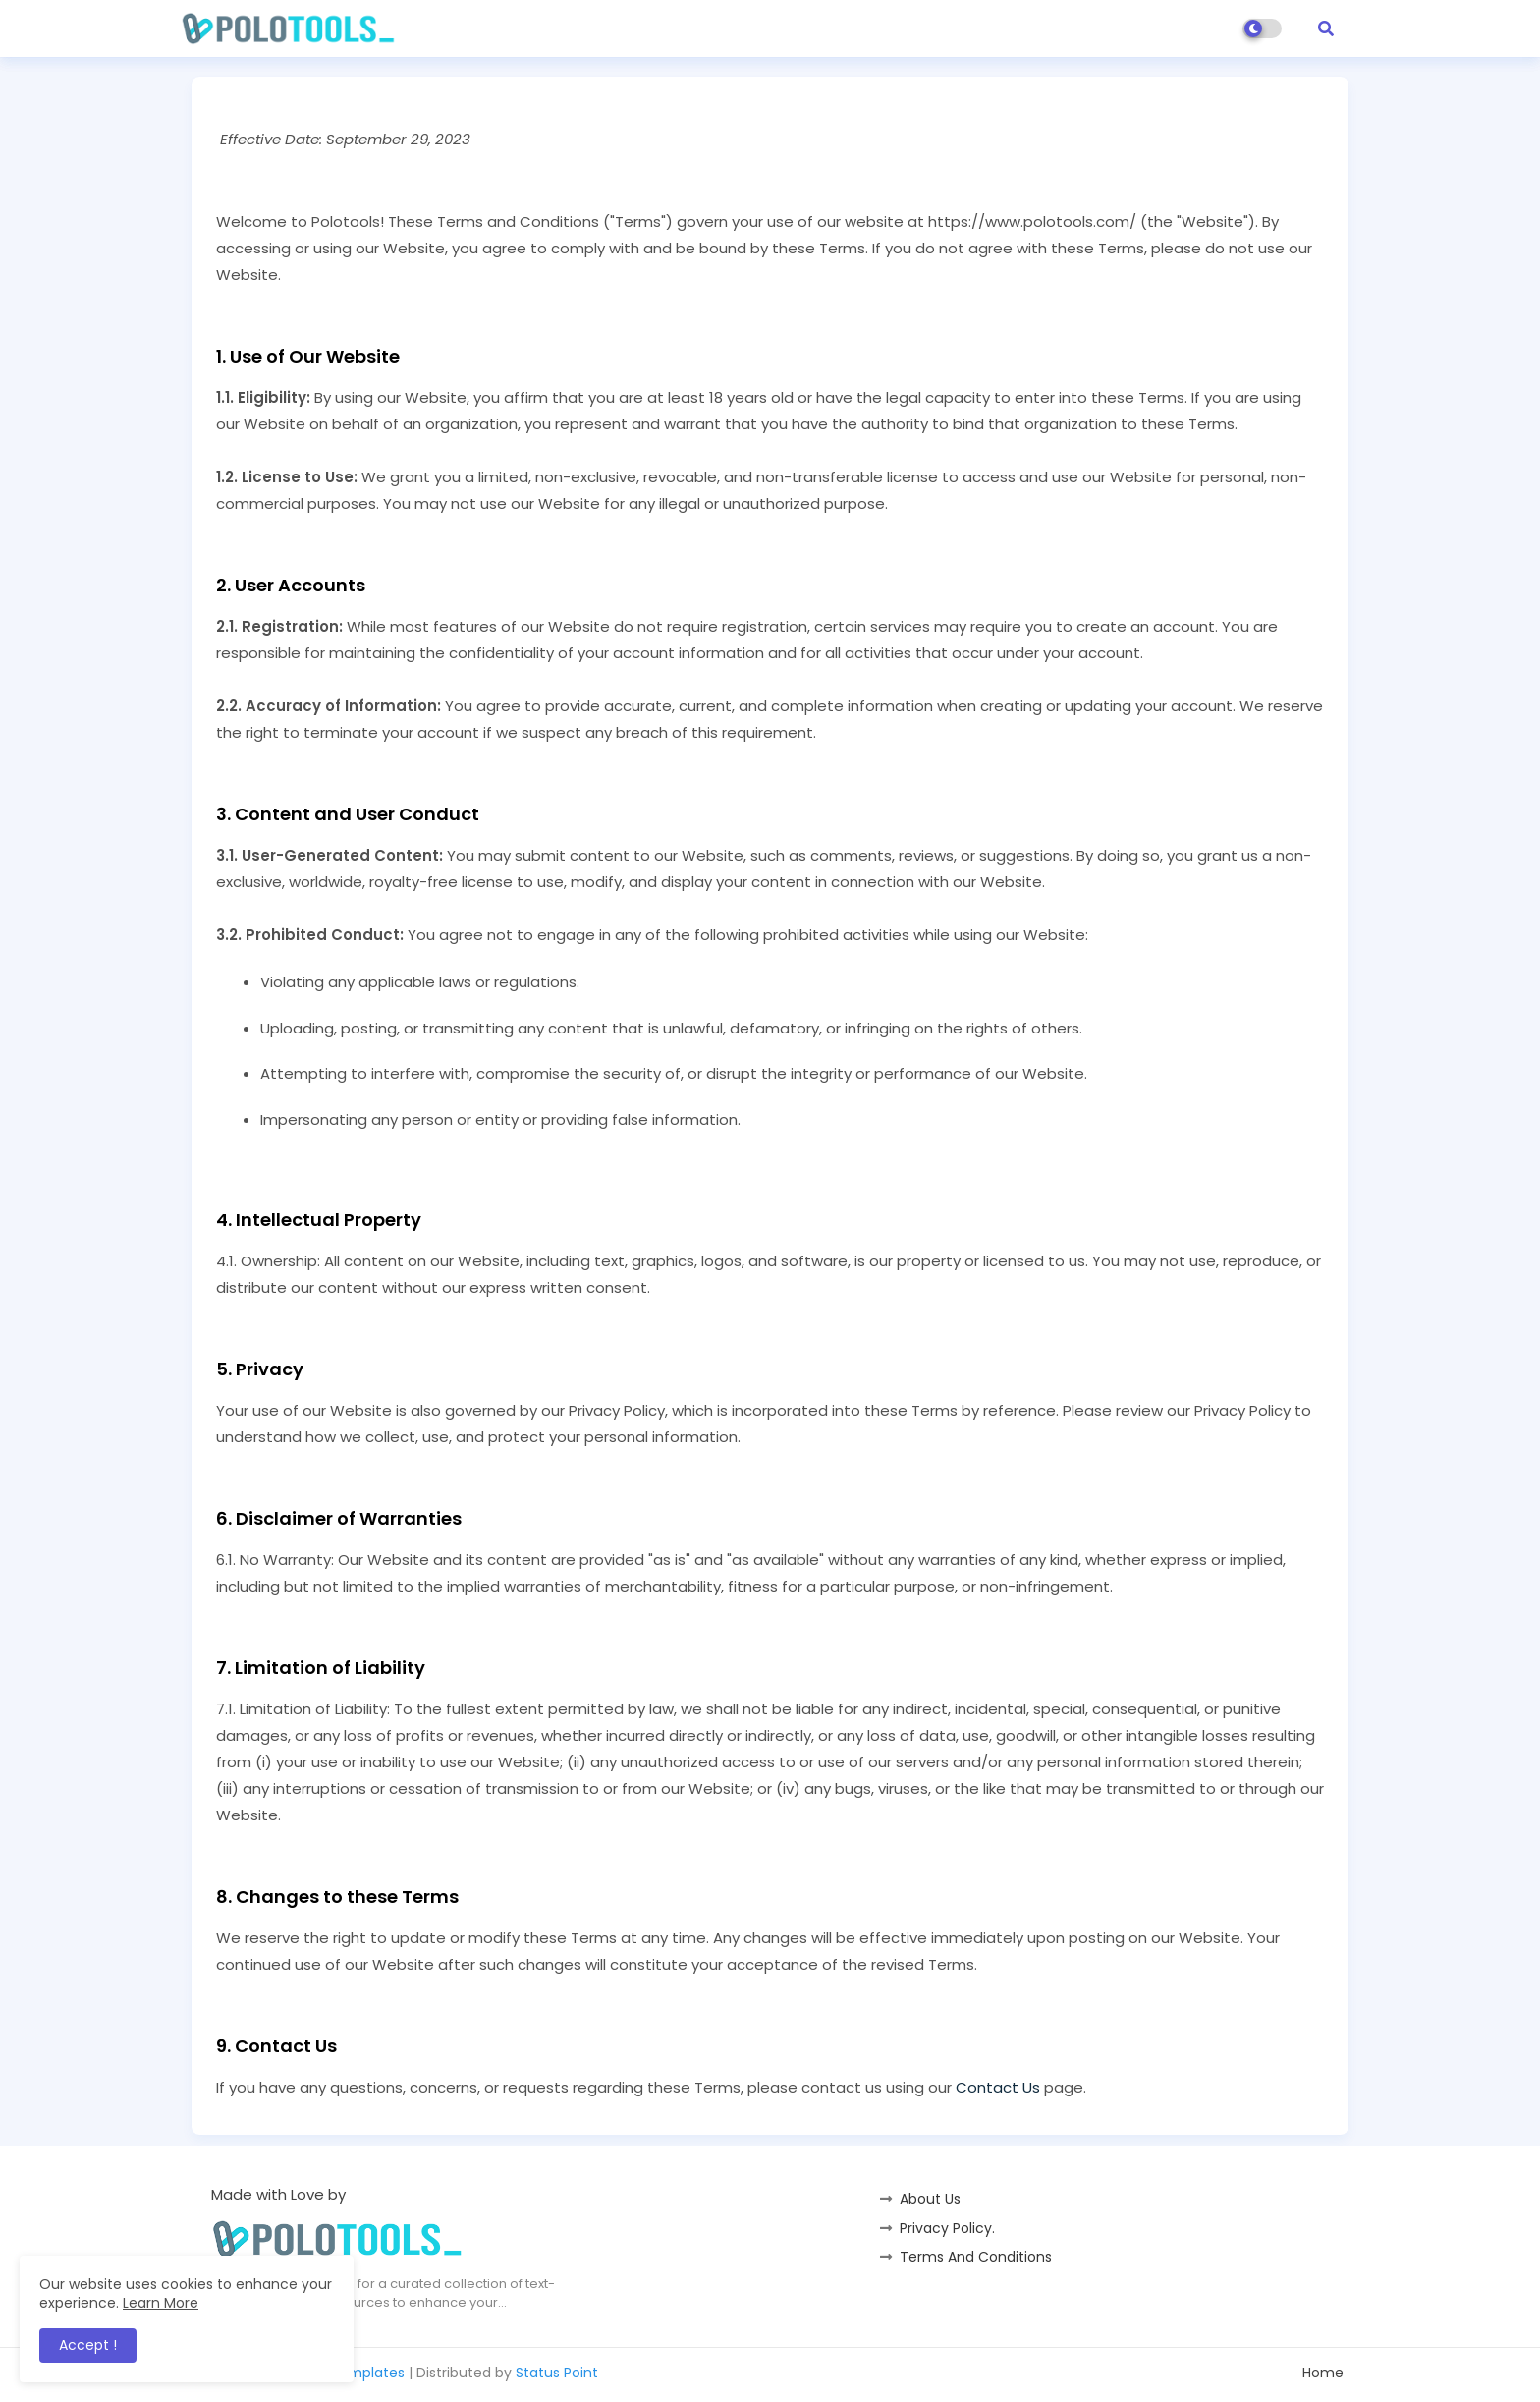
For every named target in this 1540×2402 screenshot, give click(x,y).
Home (1323, 2372)
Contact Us (998, 2087)
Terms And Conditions (976, 2256)
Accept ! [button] (88, 2345)
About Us (930, 2198)
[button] (1326, 28)
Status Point (557, 2372)
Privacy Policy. (947, 2228)
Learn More (160, 2303)
